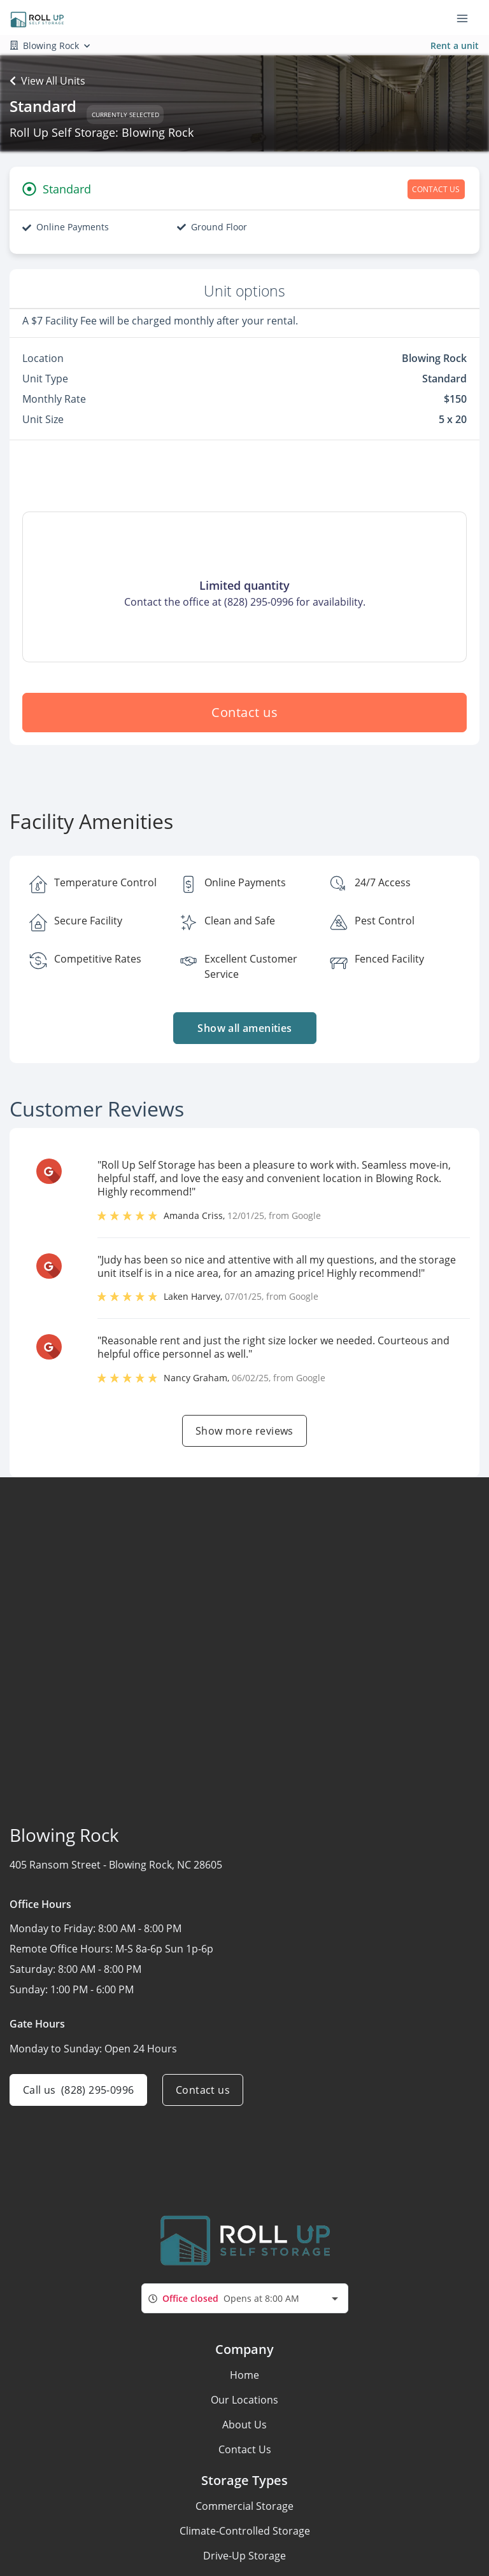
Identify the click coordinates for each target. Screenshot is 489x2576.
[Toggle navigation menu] (467, 17)
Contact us (244, 712)
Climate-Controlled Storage (245, 2531)
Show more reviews (244, 1431)
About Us (244, 2425)
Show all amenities (244, 1028)
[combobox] (244, 2298)
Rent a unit (454, 45)
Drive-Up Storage (244, 2556)
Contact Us (244, 2449)
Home (244, 2375)
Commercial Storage (244, 2506)
